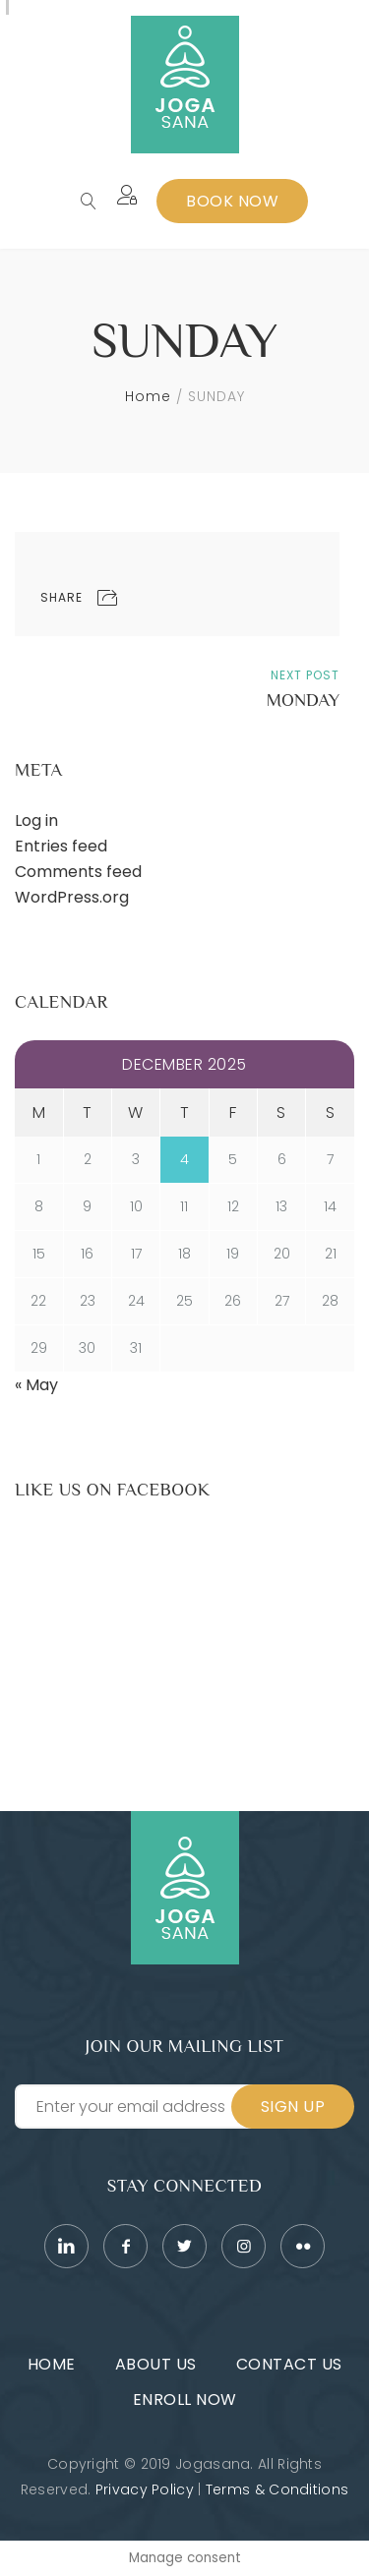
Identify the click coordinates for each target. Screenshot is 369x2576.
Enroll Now (185, 2399)
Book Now (232, 201)
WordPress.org (72, 897)
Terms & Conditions (277, 2489)
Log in (36, 820)
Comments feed (78, 871)
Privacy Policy (144, 2489)
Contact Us (289, 2364)
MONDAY (303, 700)
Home (148, 396)
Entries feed (61, 846)
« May (36, 1385)
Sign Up (293, 2106)
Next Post (305, 675)
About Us (156, 2364)
